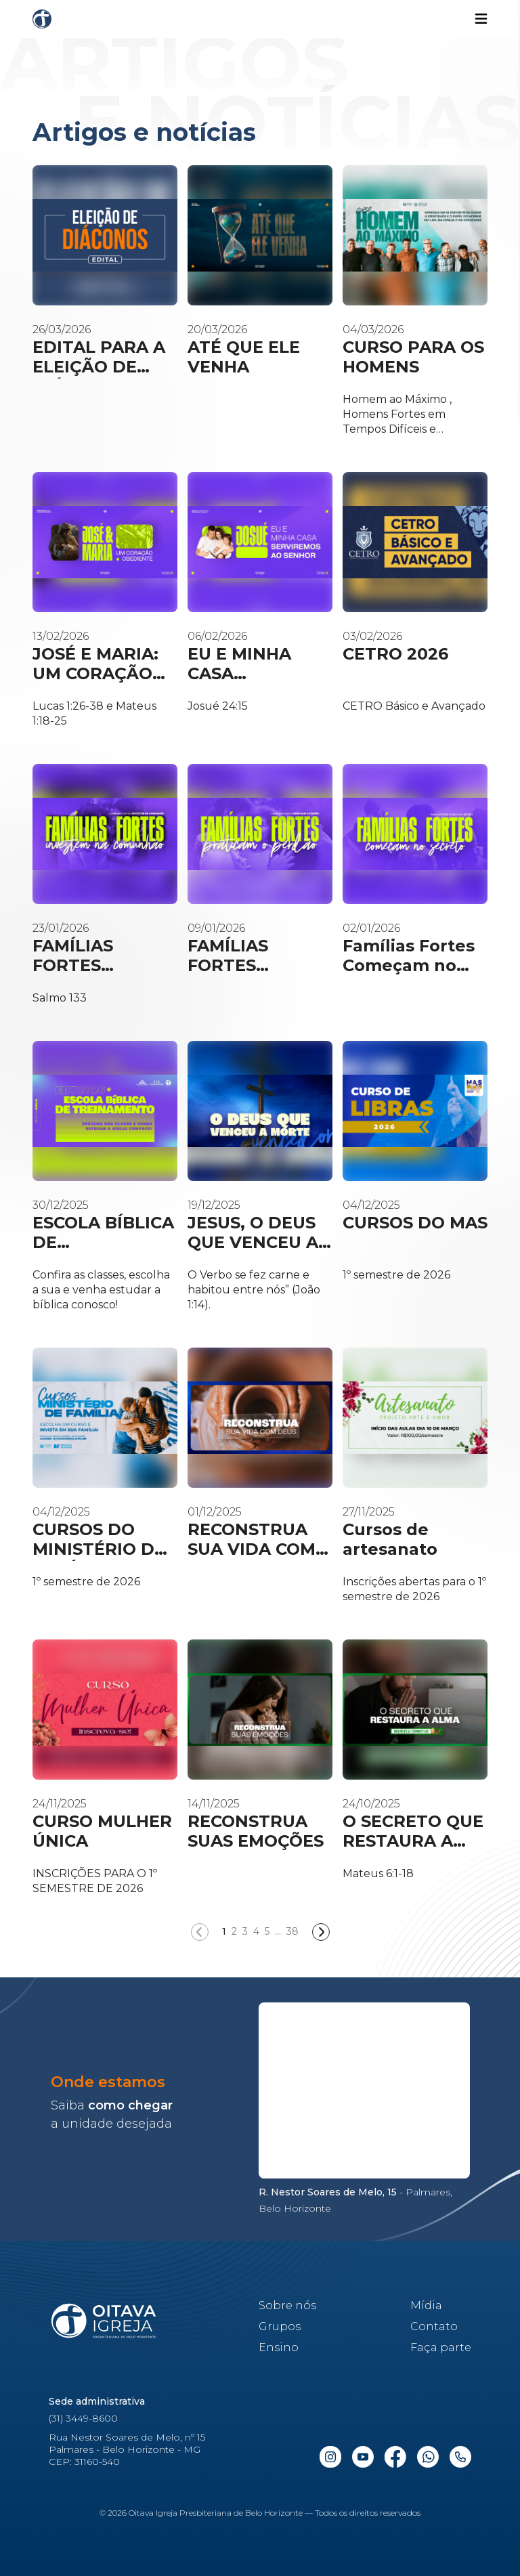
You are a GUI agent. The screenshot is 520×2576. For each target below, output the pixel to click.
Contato (434, 2326)
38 (292, 1931)
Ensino (279, 2347)
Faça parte (440, 2347)
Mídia (426, 2305)
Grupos (280, 2326)
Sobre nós (287, 2305)
